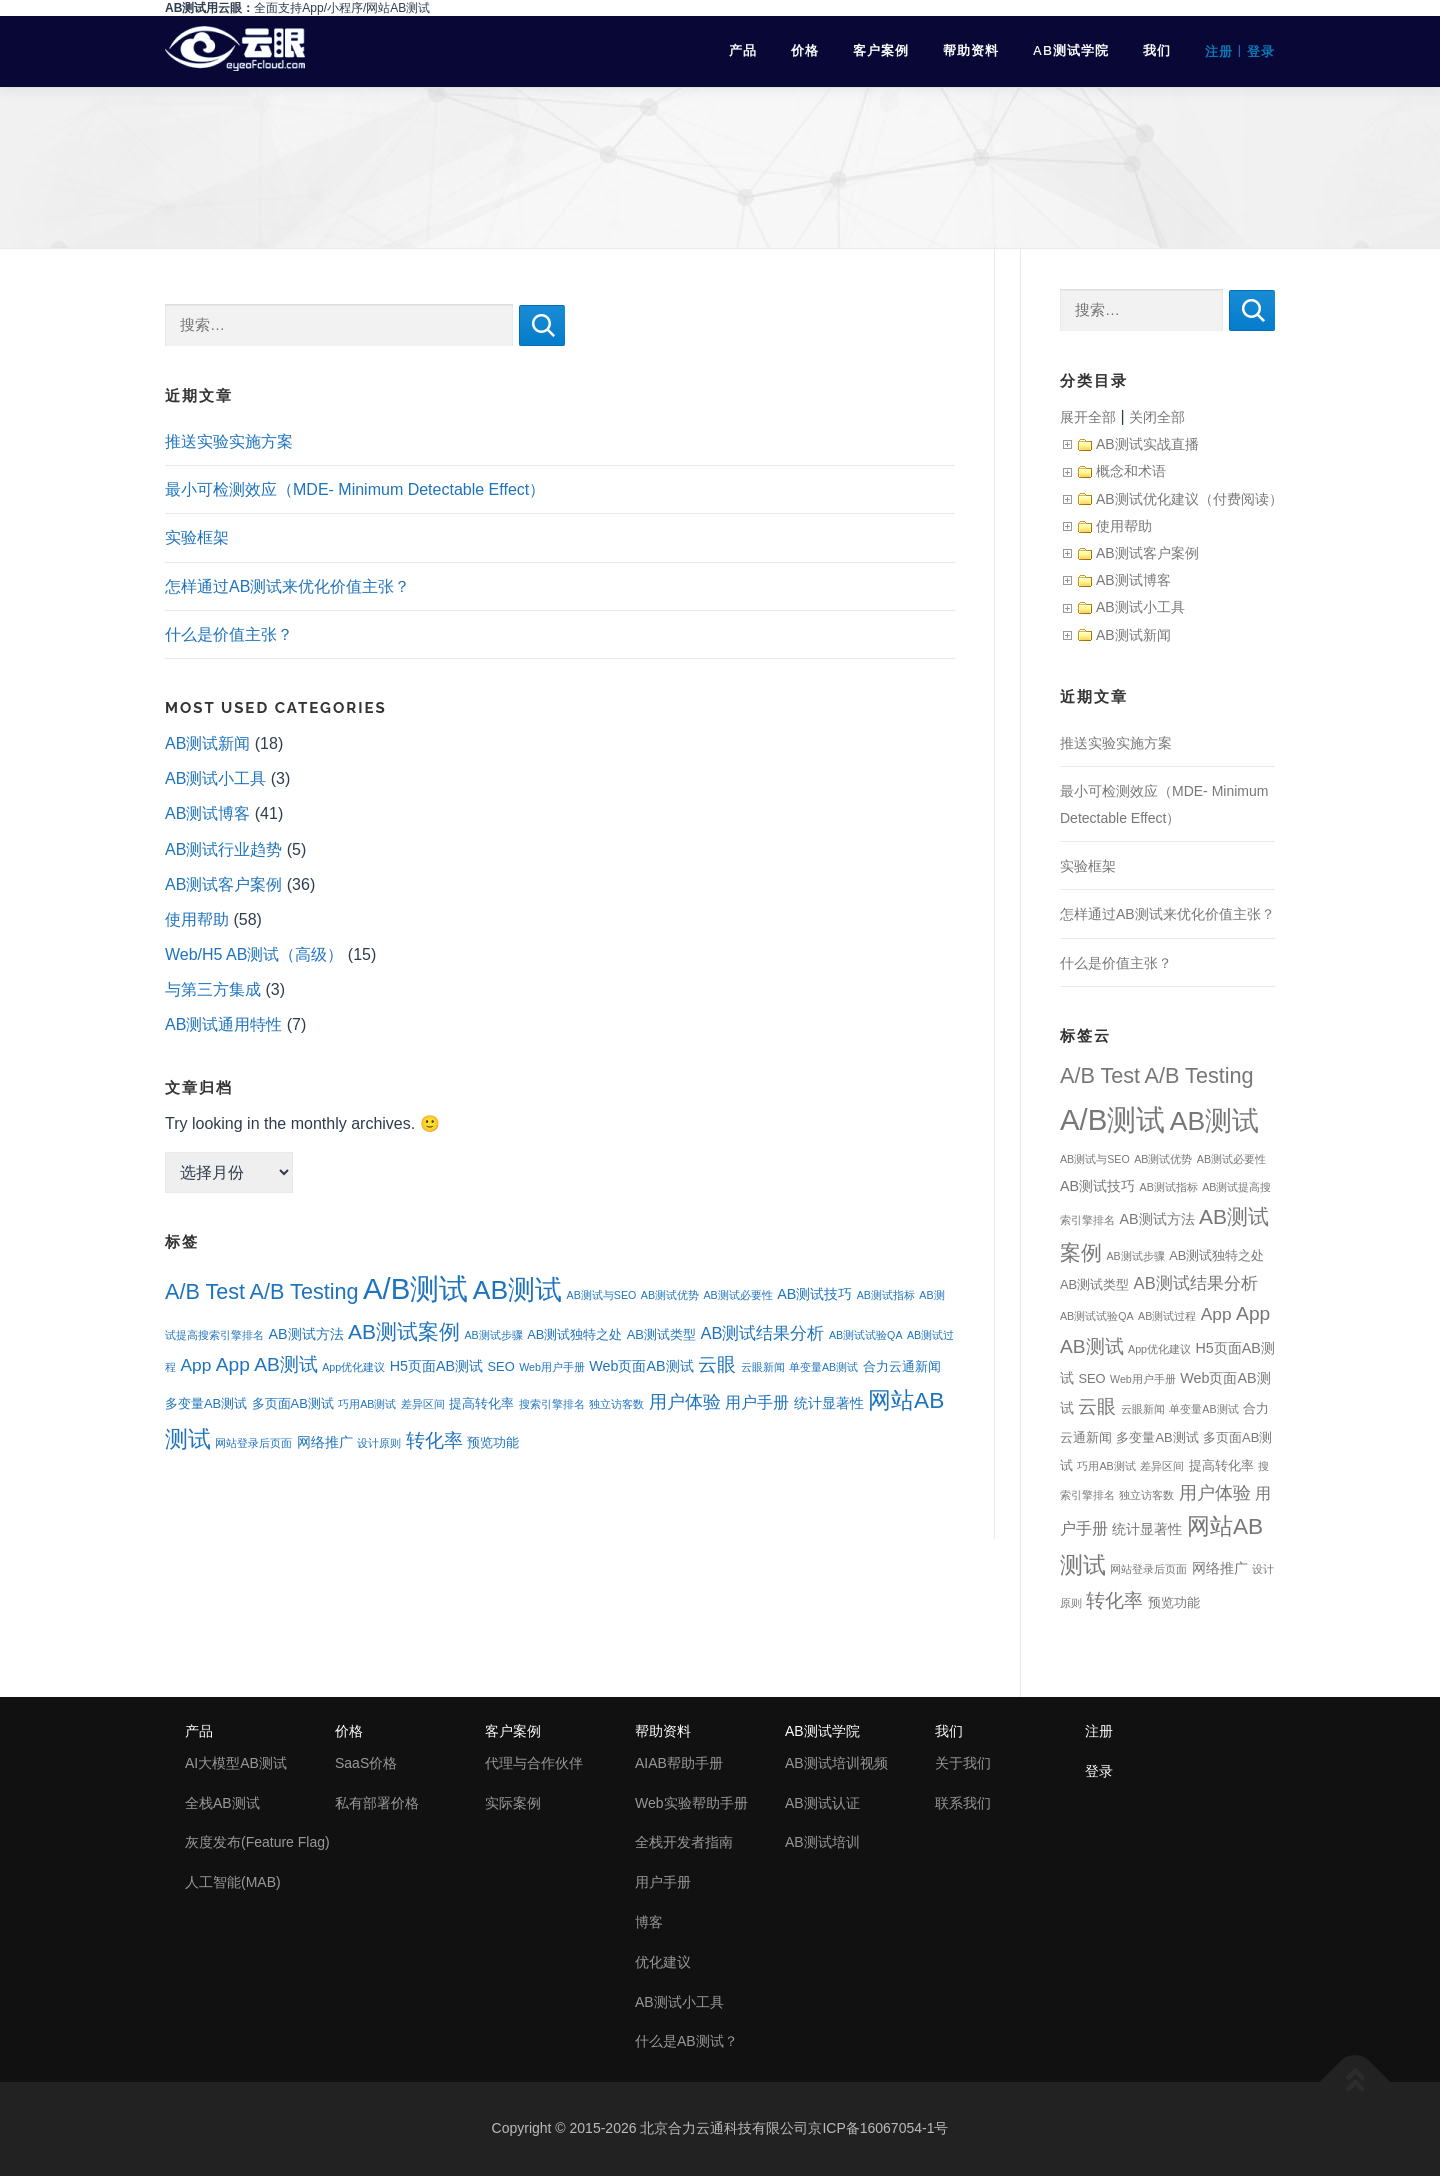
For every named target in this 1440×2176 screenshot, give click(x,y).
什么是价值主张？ (229, 634)
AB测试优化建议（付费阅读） (1189, 499)
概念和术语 (1131, 471)
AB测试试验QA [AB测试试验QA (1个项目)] (866, 1335)
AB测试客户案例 (223, 884)
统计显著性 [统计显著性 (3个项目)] (829, 1403)
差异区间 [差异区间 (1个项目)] (423, 1404)
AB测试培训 (822, 1842)
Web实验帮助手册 (691, 1803)
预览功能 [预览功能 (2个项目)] (493, 1442)
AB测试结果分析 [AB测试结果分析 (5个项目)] (762, 1333)
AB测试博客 (207, 813)
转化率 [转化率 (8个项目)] (434, 1440)
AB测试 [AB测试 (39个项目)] (517, 1290)
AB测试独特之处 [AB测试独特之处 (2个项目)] (574, 1334)
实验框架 (197, 537)
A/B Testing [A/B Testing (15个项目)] (304, 1291)
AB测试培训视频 (836, 1763)
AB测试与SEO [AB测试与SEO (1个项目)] (602, 1295)
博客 (649, 1922)
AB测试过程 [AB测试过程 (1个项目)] (1167, 1316)
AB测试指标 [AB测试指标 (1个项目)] (886, 1295)
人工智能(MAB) (233, 1882)
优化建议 (663, 1962)
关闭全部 (1157, 417)
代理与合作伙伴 (534, 1763)
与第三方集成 (213, 989)
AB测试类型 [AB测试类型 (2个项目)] (661, 1334)
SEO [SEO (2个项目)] (501, 1366)
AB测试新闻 (207, 743)
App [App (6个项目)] (195, 1365)
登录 (1261, 51)
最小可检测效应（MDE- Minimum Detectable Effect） (355, 489)
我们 (1157, 50)
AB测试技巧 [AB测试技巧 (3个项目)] (814, 1294)
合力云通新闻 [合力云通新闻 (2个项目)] (902, 1366)
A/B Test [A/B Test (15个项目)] (205, 1291)
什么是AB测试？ (686, 2041)
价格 (805, 50)
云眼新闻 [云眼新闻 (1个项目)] (763, 1367)
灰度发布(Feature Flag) (257, 1842)
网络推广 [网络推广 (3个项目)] (325, 1442)
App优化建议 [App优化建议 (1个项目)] (353, 1367)
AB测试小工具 (215, 778)
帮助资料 (971, 50)
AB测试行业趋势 (223, 849)
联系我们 (963, 1803)
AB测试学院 (1071, 50)
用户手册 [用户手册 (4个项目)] (757, 1402)
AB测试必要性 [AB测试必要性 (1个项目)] (737, 1295)
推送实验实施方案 (229, 441)
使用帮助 (197, 919)
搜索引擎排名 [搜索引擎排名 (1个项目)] (552, 1404)
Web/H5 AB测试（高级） (254, 954)
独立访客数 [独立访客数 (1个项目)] (616, 1404)
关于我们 (963, 1763)
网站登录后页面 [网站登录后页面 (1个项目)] (253, 1443)
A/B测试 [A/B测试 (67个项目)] (415, 1288)
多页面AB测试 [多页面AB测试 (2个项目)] (293, 1403)
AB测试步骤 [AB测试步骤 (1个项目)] (494, 1335)
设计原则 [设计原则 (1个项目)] (379, 1443)
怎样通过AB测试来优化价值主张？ (287, 586)
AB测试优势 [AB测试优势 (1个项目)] (670, 1295)
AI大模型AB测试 (236, 1763)
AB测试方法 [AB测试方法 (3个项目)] (305, 1334)
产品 (743, 50)
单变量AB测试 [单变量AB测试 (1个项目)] (823, 1367)
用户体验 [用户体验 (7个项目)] (685, 1402)
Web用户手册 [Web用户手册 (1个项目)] (552, 1367)
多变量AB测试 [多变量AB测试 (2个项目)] (206, 1403)
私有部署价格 (377, 1803)
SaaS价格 (366, 1763)
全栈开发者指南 (684, 1842)
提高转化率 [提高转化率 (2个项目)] (481, 1403)
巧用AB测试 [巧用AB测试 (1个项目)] (367, 1404)
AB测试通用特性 (223, 1024)
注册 (1219, 51)
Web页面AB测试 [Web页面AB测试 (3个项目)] (641, 1366)
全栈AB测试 (222, 1803)
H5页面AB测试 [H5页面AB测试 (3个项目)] (436, 1366)
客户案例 (881, 50)
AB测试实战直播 (1147, 444)
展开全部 (1088, 417)
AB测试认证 (822, 1803)
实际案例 (513, 1803)
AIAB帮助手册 (679, 1763)
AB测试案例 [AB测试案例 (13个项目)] (404, 1331)
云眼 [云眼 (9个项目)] (717, 1364)
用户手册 (663, 1882)
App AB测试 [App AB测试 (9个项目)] (267, 1364)
